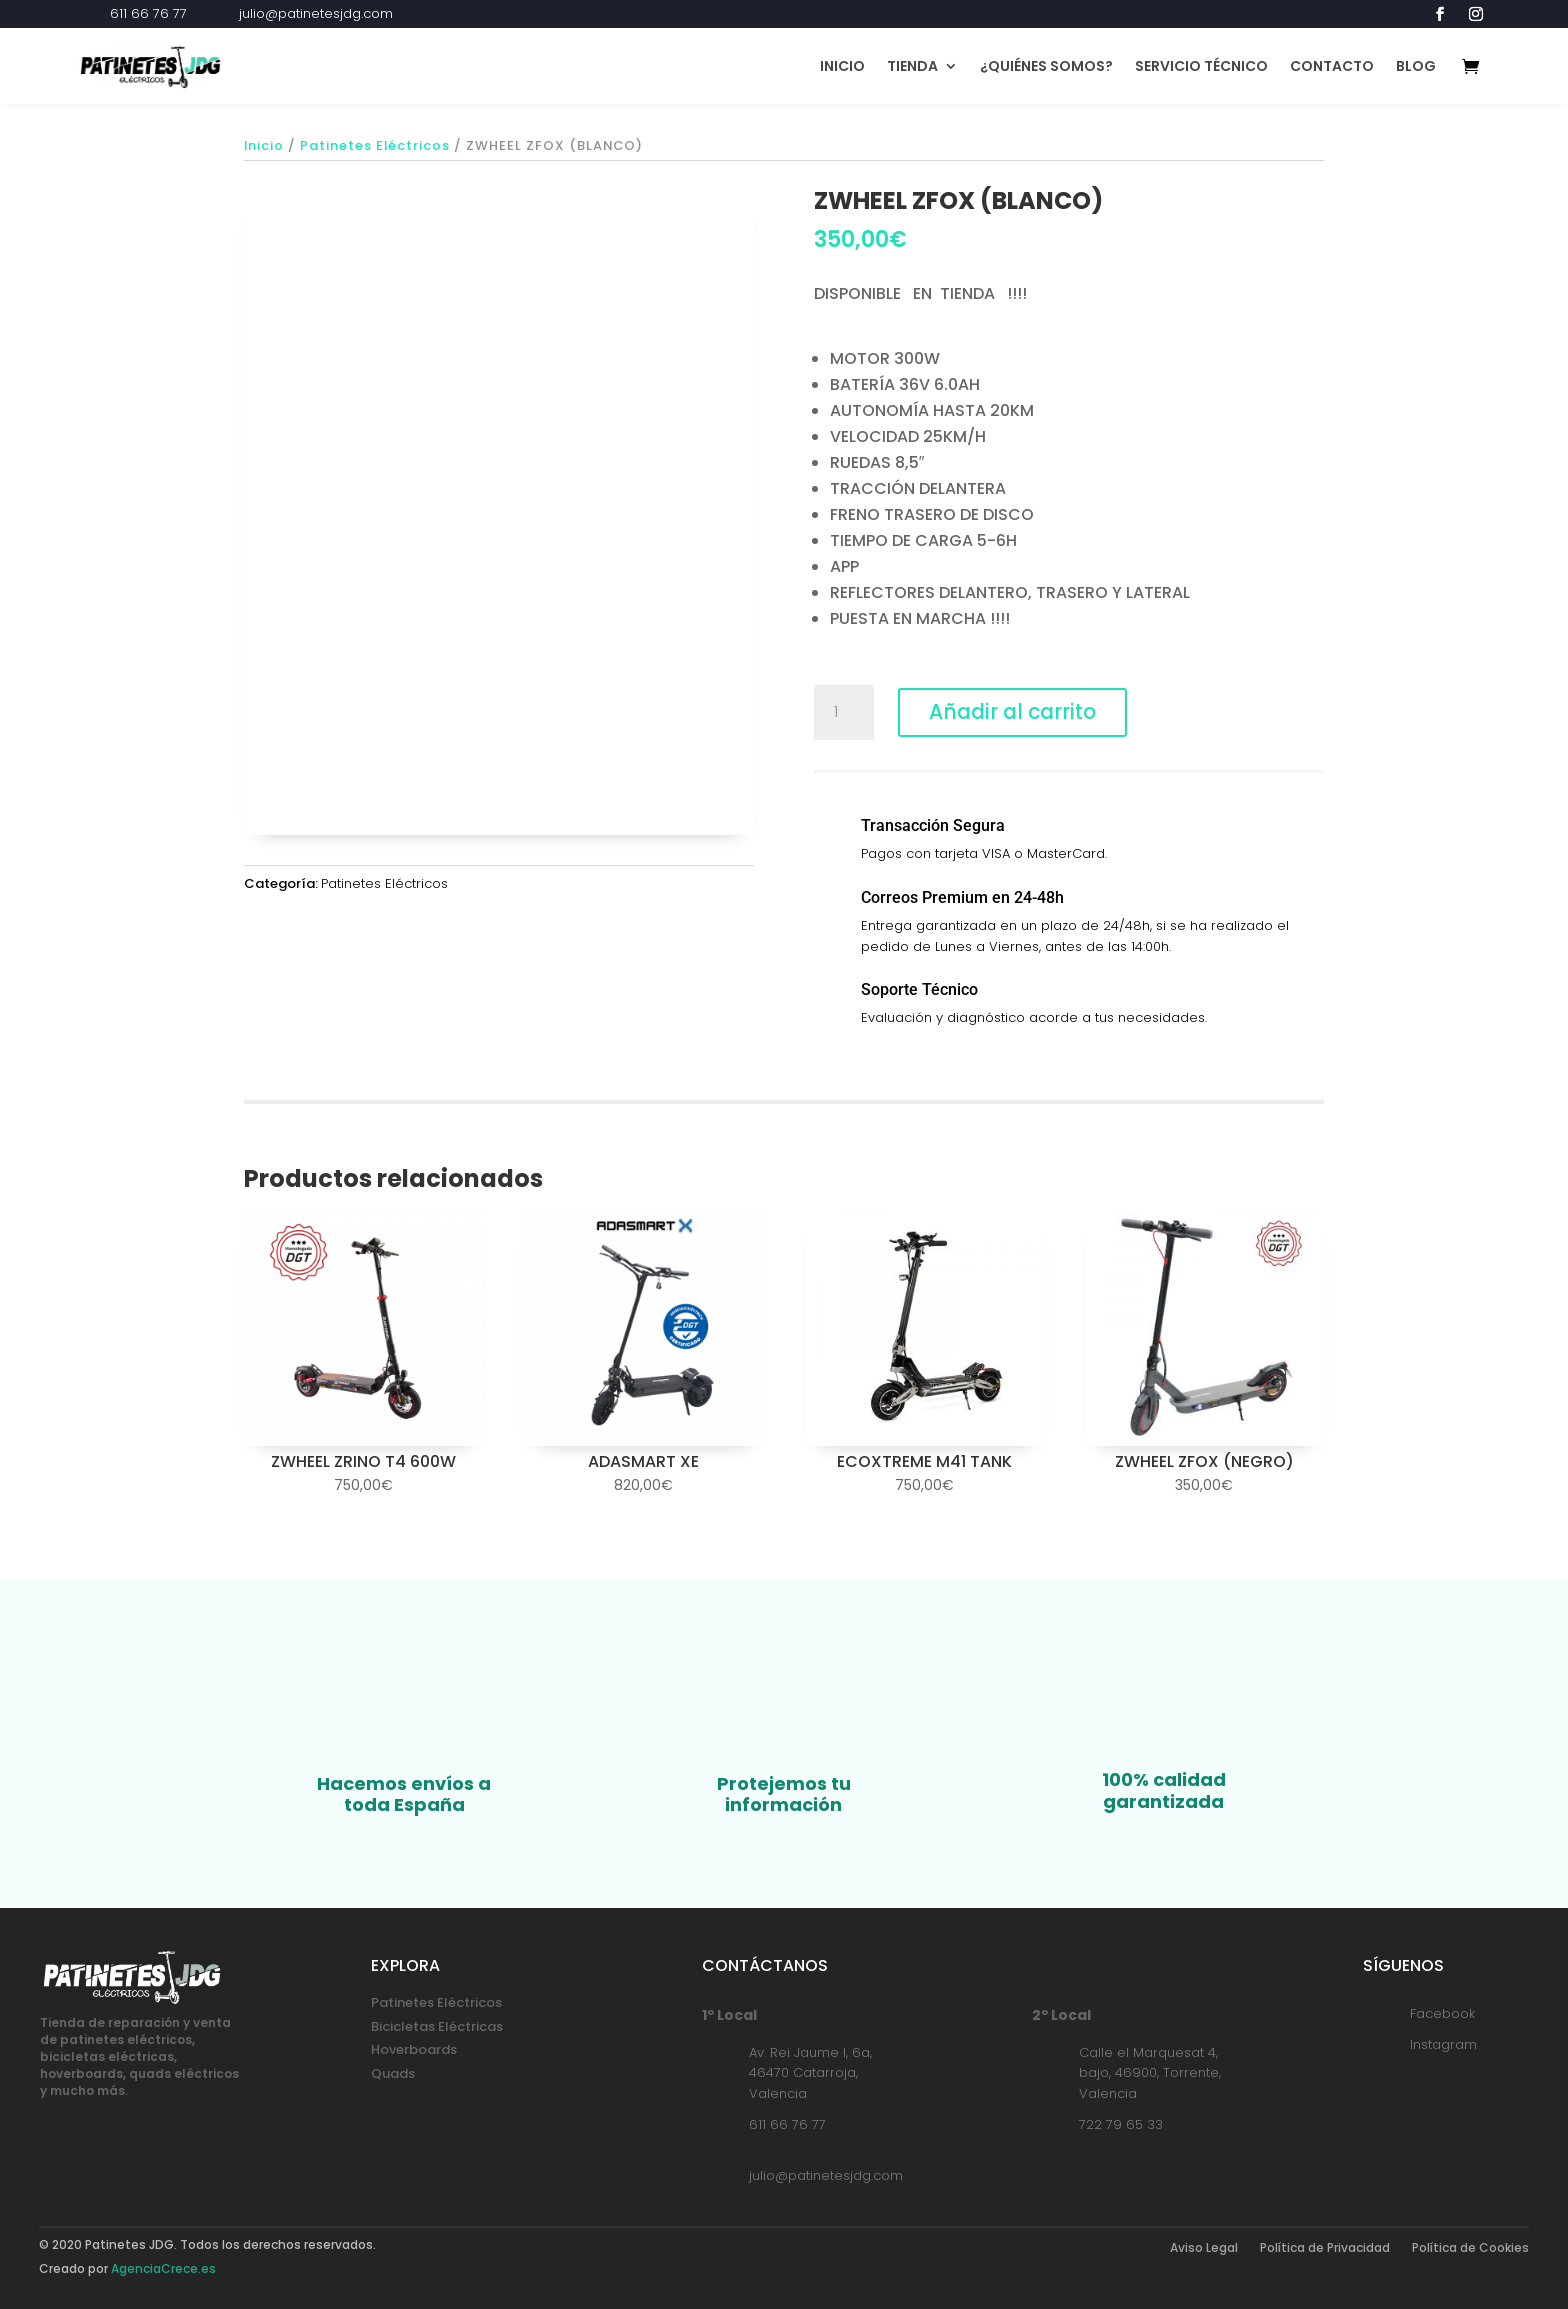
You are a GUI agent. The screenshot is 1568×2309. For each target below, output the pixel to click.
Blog (1416, 66)
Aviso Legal (1204, 2248)
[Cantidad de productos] (844, 713)
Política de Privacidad (1325, 2248)
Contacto (1332, 66)
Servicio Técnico (1201, 66)
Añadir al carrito (1018, 712)
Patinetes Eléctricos (375, 145)
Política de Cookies (1470, 2248)
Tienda (912, 66)
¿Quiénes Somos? (1046, 66)
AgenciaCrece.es (163, 2268)
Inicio (842, 66)
